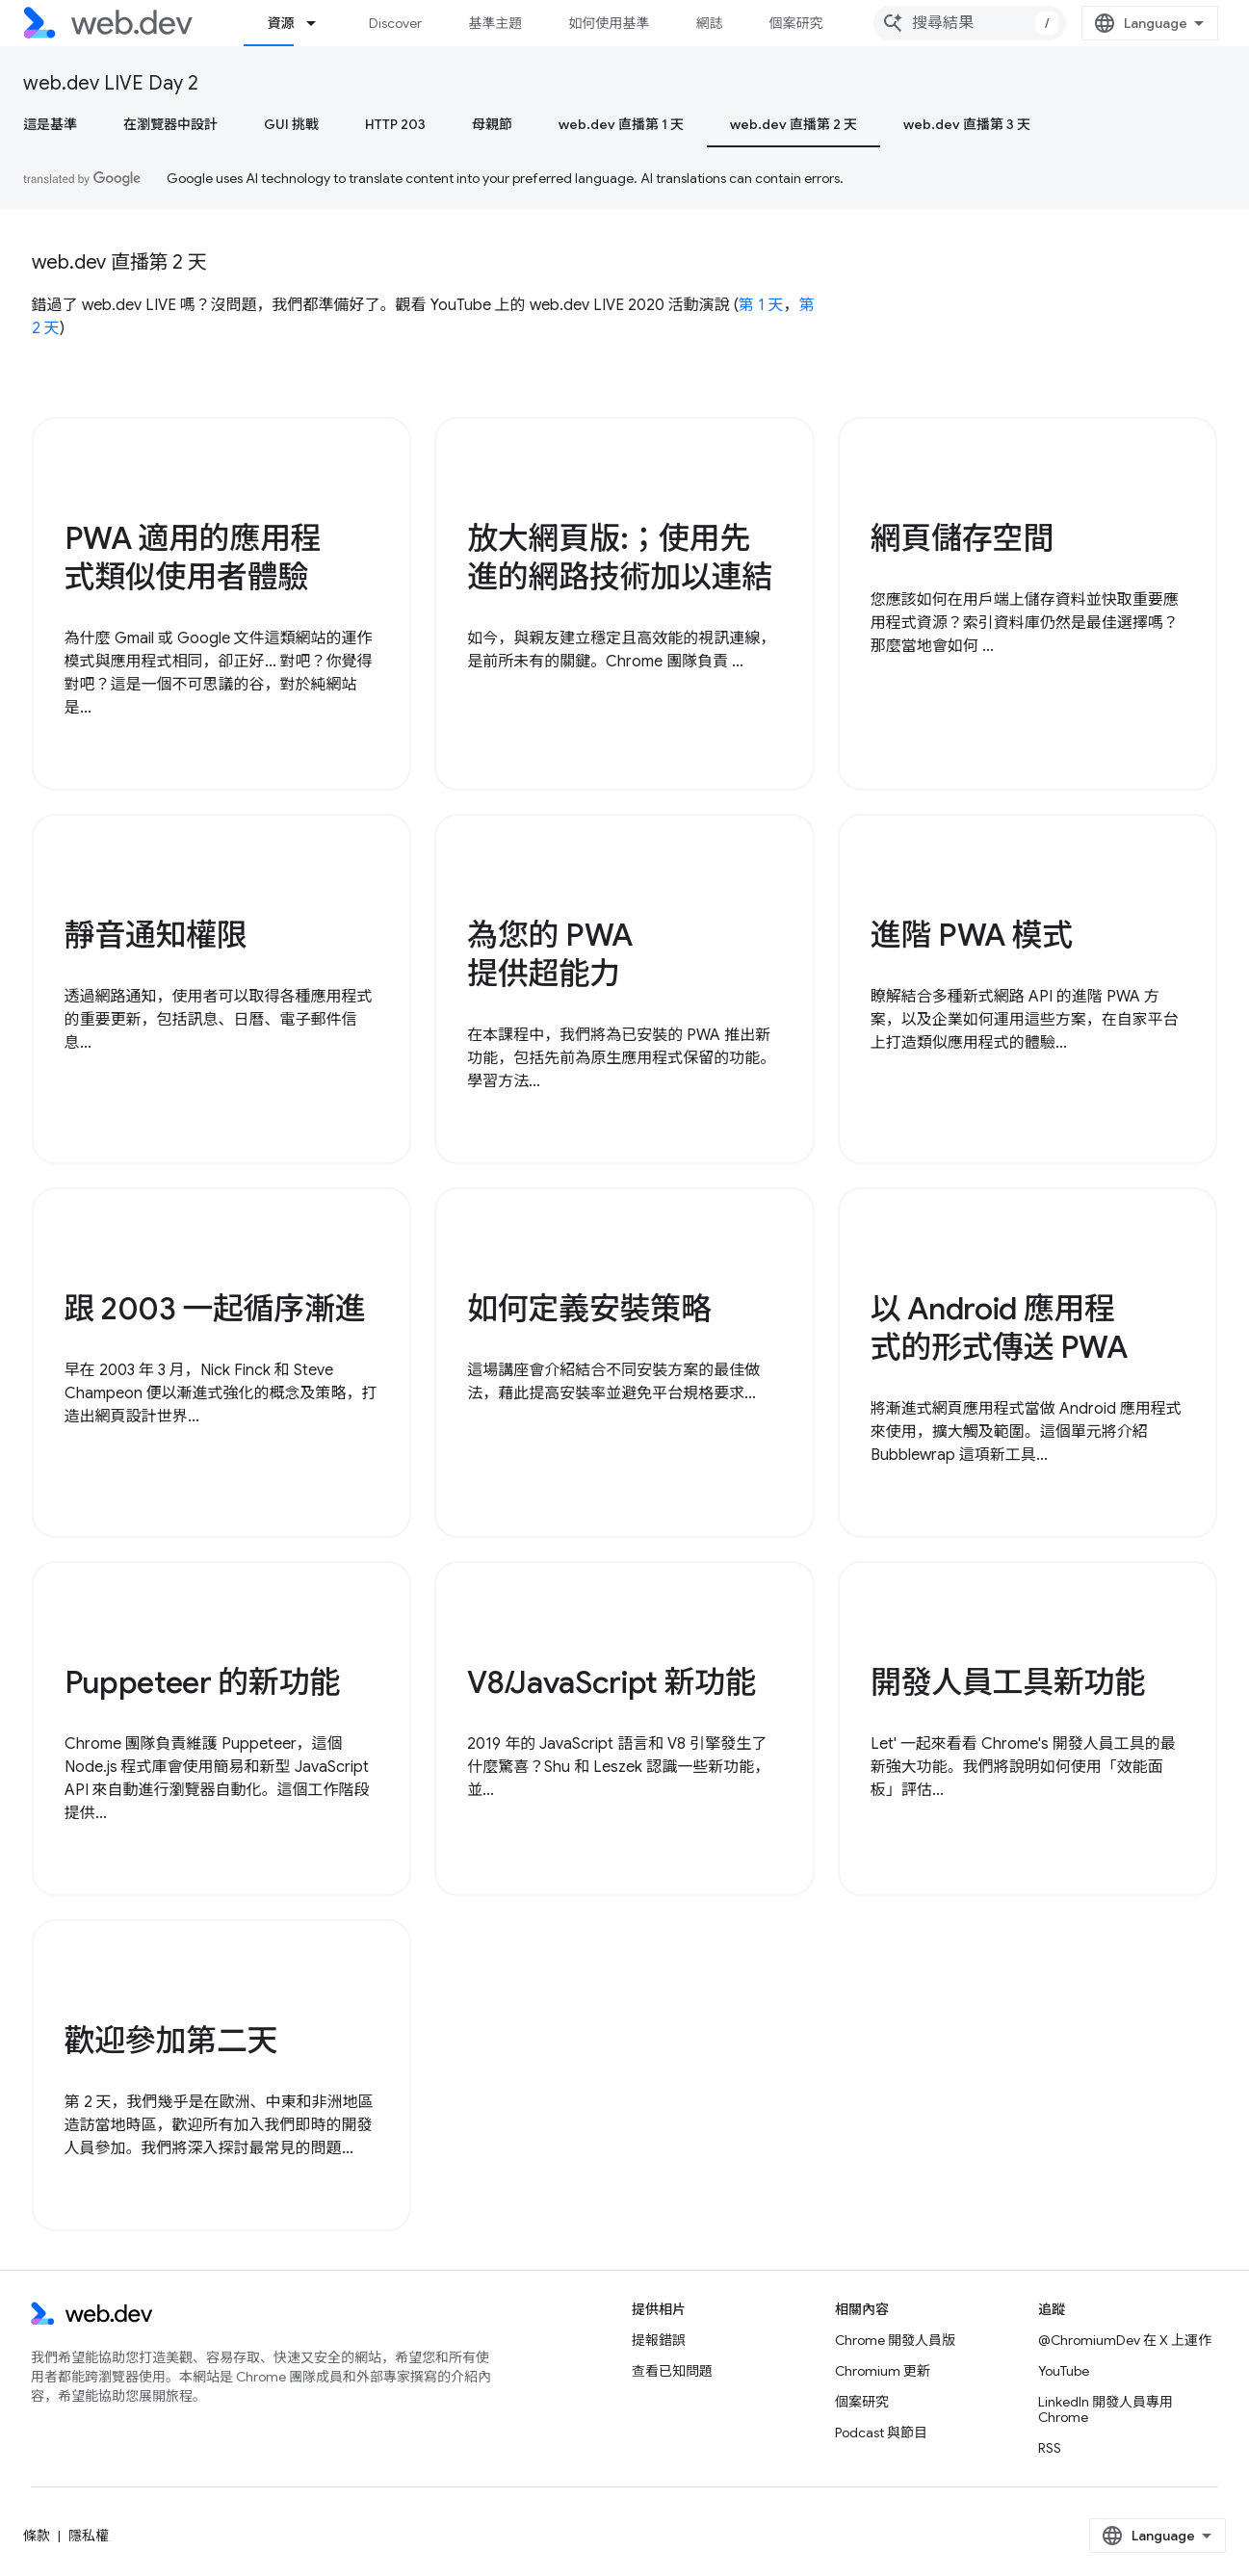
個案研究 (795, 23)
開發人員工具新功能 (1008, 1682)
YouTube (1063, 2371)
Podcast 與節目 (881, 2432)
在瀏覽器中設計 (170, 124)
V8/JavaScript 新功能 (611, 1682)
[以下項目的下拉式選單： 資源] (320, 23)
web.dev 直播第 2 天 (119, 262)
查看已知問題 (672, 2371)
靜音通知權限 (156, 935)
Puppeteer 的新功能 (203, 1682)
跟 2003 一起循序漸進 (215, 1308)
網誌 (708, 23)
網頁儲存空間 (962, 538)
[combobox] (969, 23)
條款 (36, 2535)
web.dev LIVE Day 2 (110, 83)
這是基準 (50, 124)
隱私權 (88, 2535)
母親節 (492, 124)
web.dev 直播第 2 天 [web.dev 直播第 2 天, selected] (793, 124)
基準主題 (495, 23)
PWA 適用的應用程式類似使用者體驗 (193, 557)
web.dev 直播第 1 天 (621, 124)
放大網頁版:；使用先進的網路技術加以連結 (619, 557)
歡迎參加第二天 (171, 2040)
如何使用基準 (608, 23)
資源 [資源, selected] (280, 23)
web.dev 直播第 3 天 (966, 124)
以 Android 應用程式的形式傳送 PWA (999, 1327)
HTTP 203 (395, 124)
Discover (395, 23)
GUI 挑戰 (291, 124)
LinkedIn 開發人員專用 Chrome (1105, 2409)
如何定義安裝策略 (589, 1308)
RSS (1049, 2448)
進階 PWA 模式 (972, 935)
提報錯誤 (659, 2340)
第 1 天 (761, 305)
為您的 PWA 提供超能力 (550, 954)
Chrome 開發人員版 (895, 2340)
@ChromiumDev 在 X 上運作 (1124, 2340)
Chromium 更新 (882, 2371)
